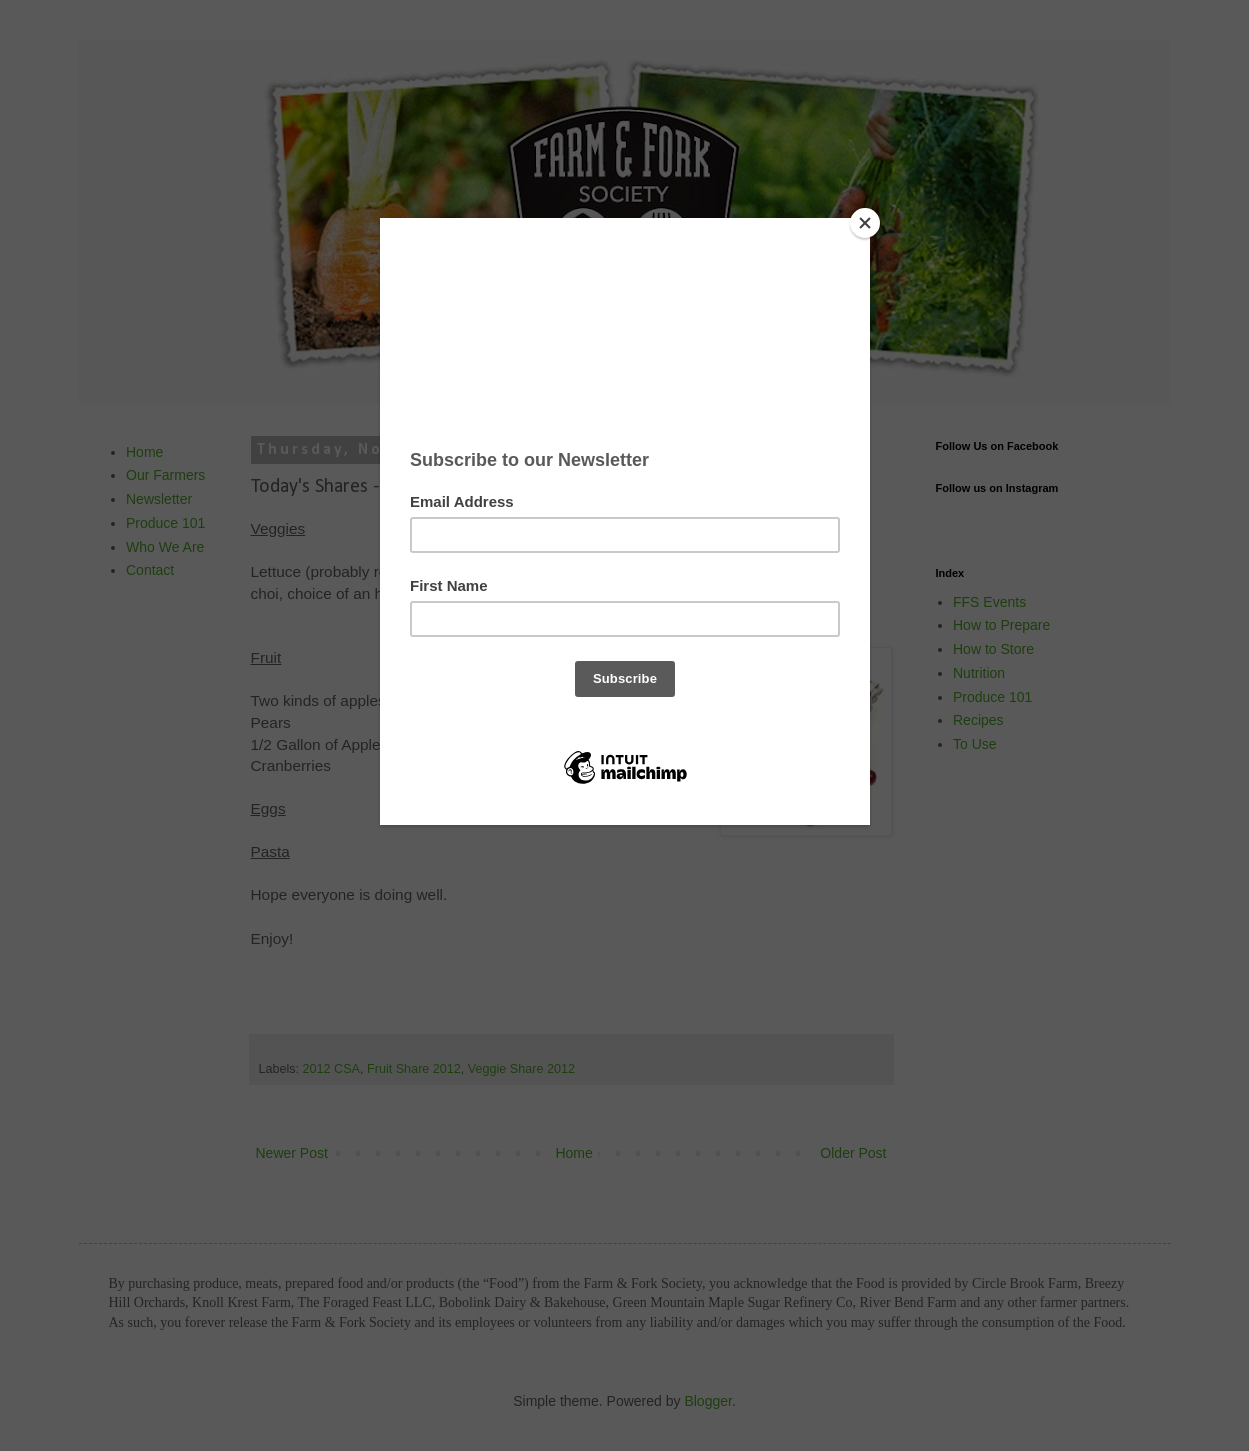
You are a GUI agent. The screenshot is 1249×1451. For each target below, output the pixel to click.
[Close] (865, 223)
